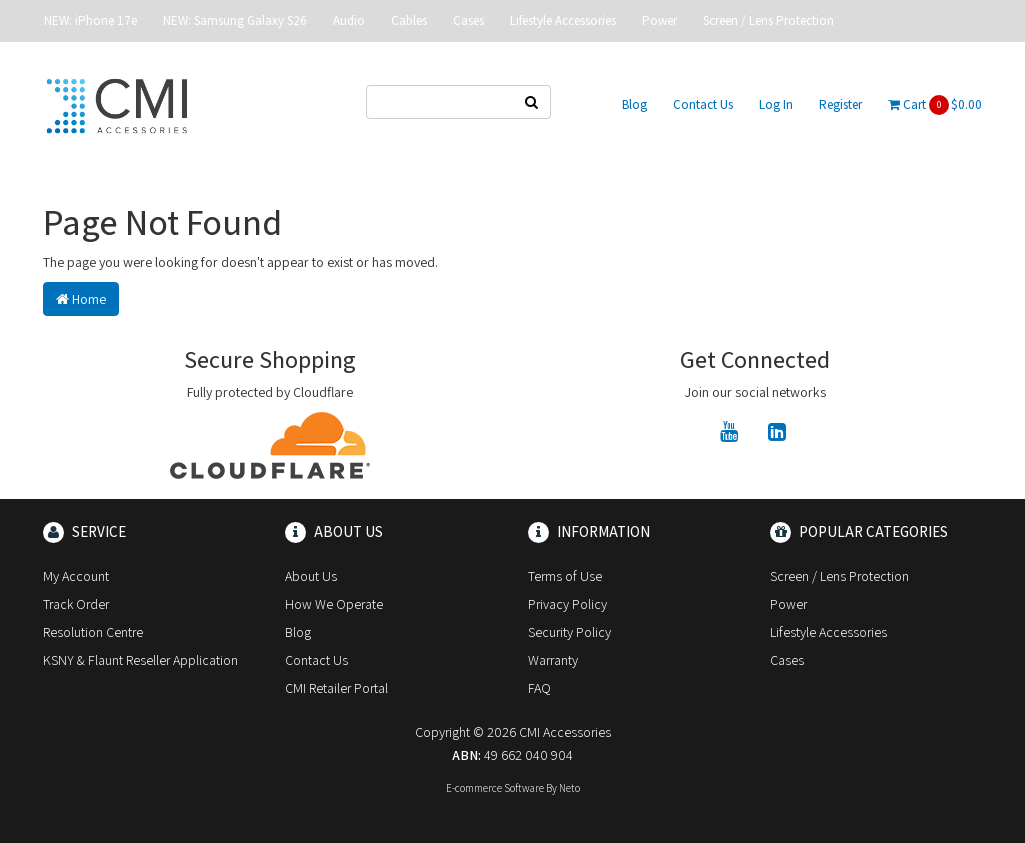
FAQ (539, 688)
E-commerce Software (495, 788)
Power (659, 20)
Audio (349, 20)
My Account (76, 576)
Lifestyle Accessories (563, 20)
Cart (935, 105)
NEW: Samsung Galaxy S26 (235, 20)
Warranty (553, 660)
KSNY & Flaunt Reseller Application (140, 660)
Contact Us (703, 104)
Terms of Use (565, 576)
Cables (409, 20)
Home (81, 299)
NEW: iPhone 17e (90, 20)
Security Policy (569, 632)
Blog (634, 104)
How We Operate (334, 604)
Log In (776, 104)
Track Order (76, 604)
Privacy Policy (567, 604)
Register (840, 104)
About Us (311, 576)
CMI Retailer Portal (336, 688)
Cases (468, 20)
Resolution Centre (93, 632)
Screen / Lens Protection (768, 20)
